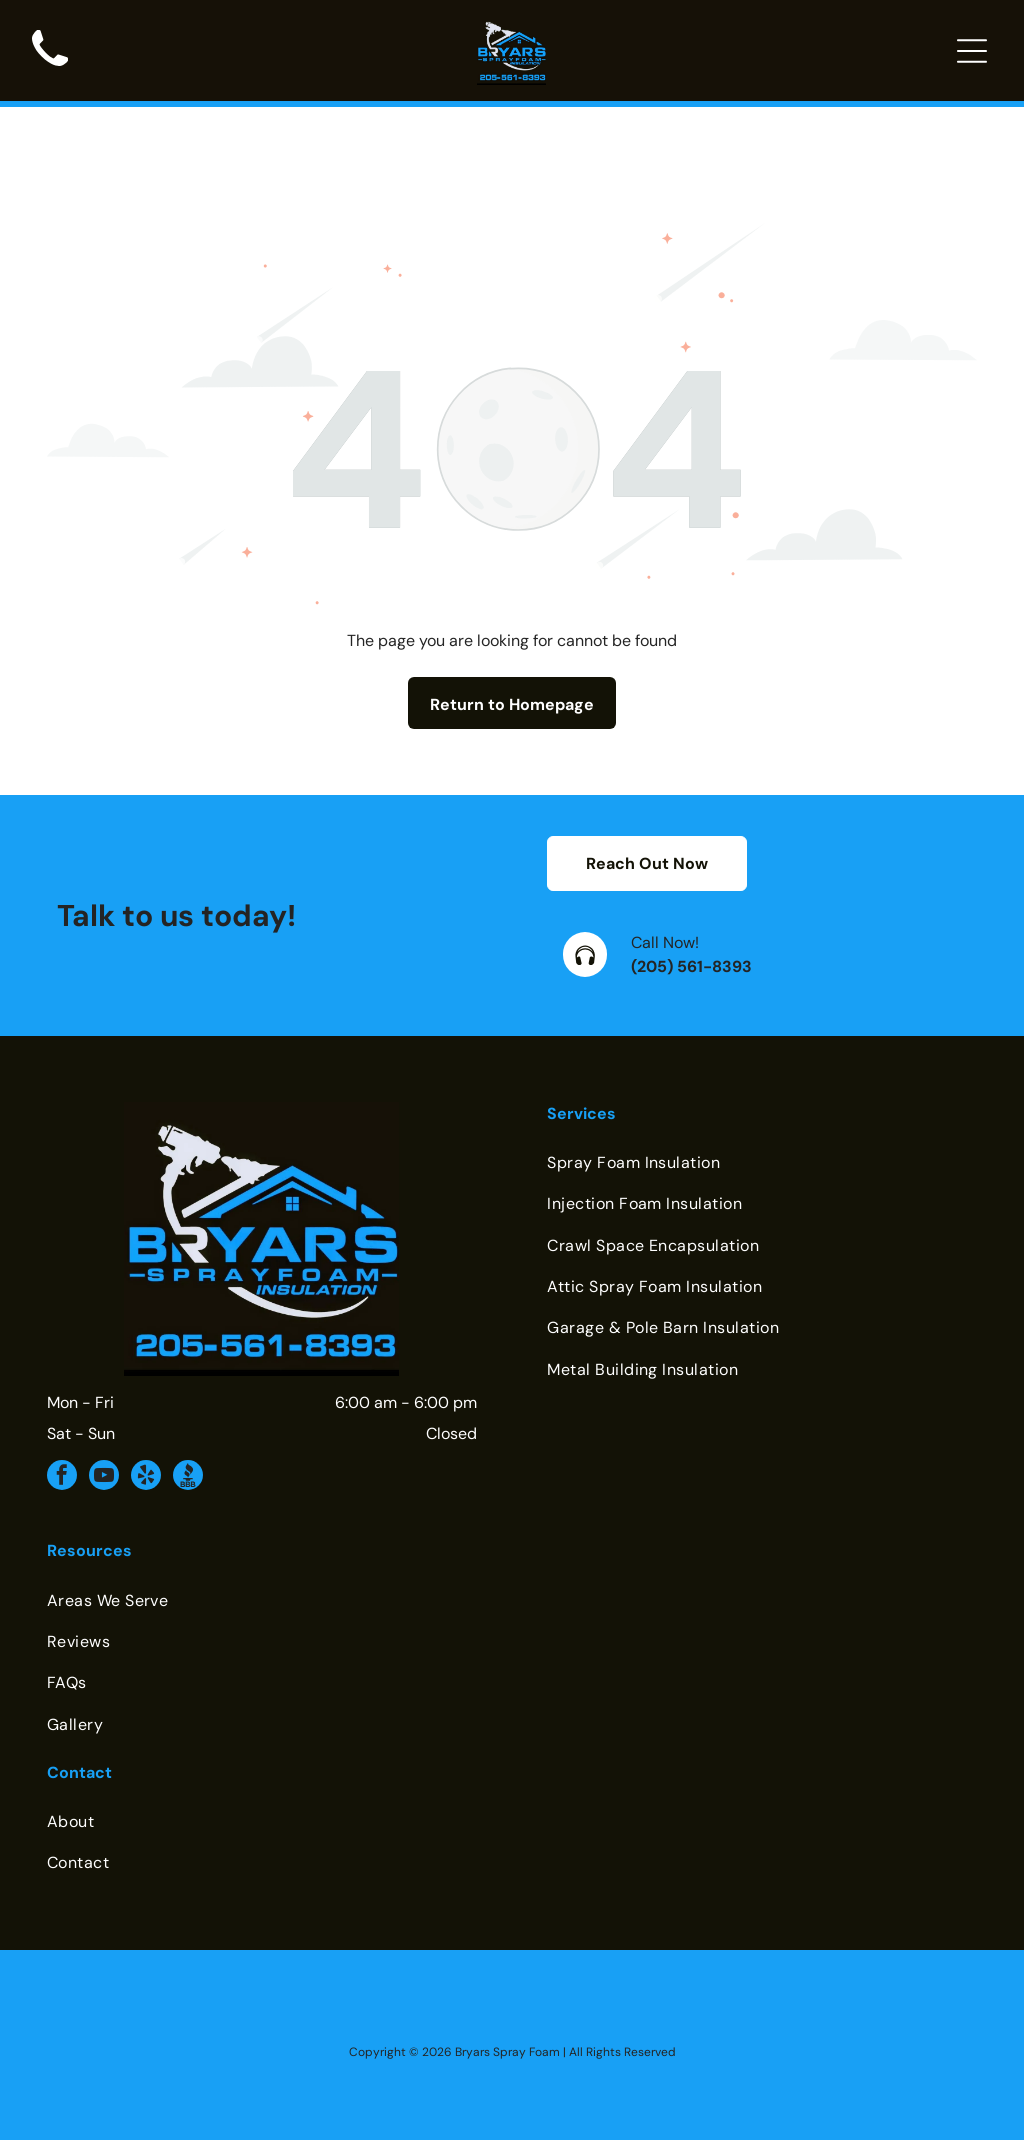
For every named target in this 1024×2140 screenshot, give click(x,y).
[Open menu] (972, 51)
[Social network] (188, 1427)
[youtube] (104, 1427)
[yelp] (146, 1427)
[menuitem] (762, 1112)
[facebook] (62, 1427)
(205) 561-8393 (691, 916)
